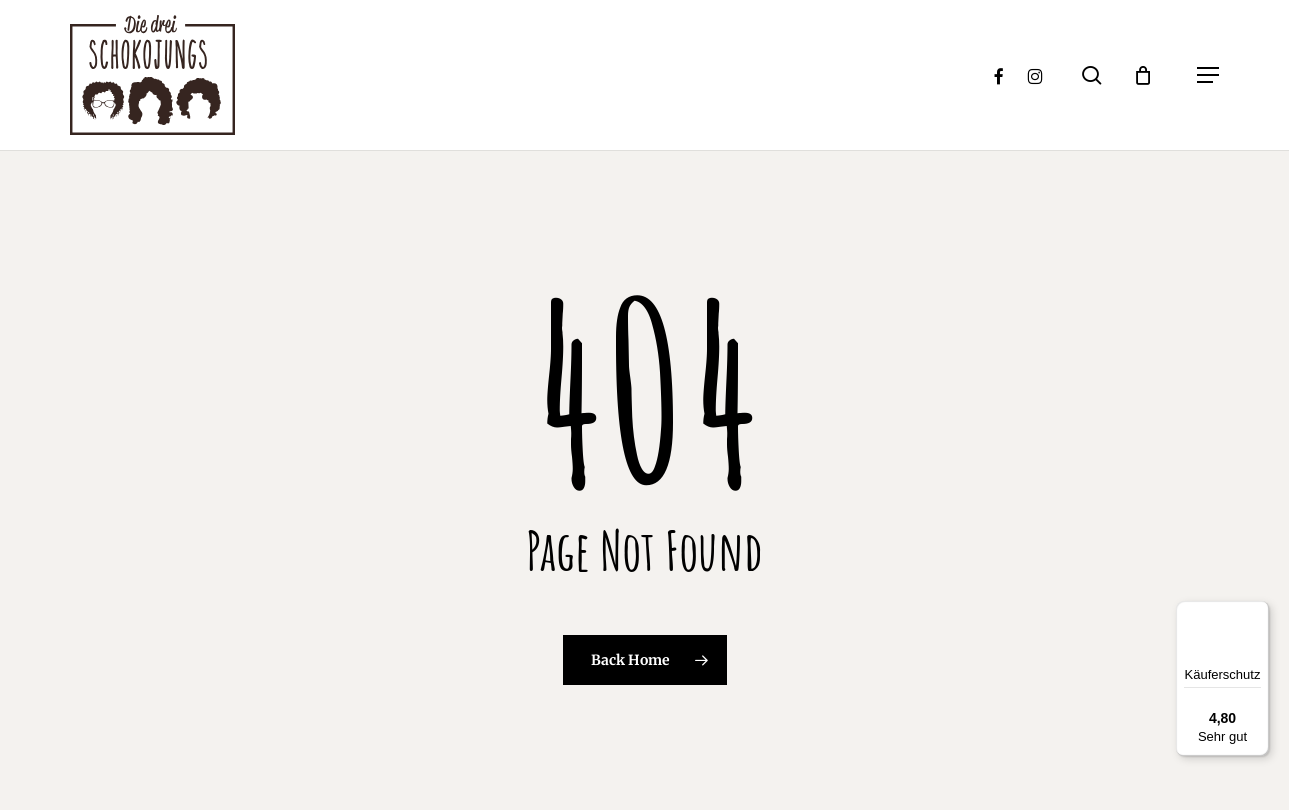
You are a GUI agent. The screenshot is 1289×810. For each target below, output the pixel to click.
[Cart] (1153, 75)
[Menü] (1257, 613)
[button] (1208, 75)
